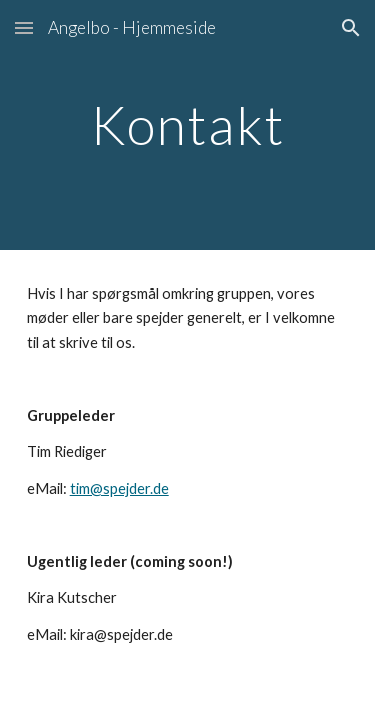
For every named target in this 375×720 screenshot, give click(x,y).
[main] (188, 124)
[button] (24, 27)
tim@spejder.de (119, 488)
